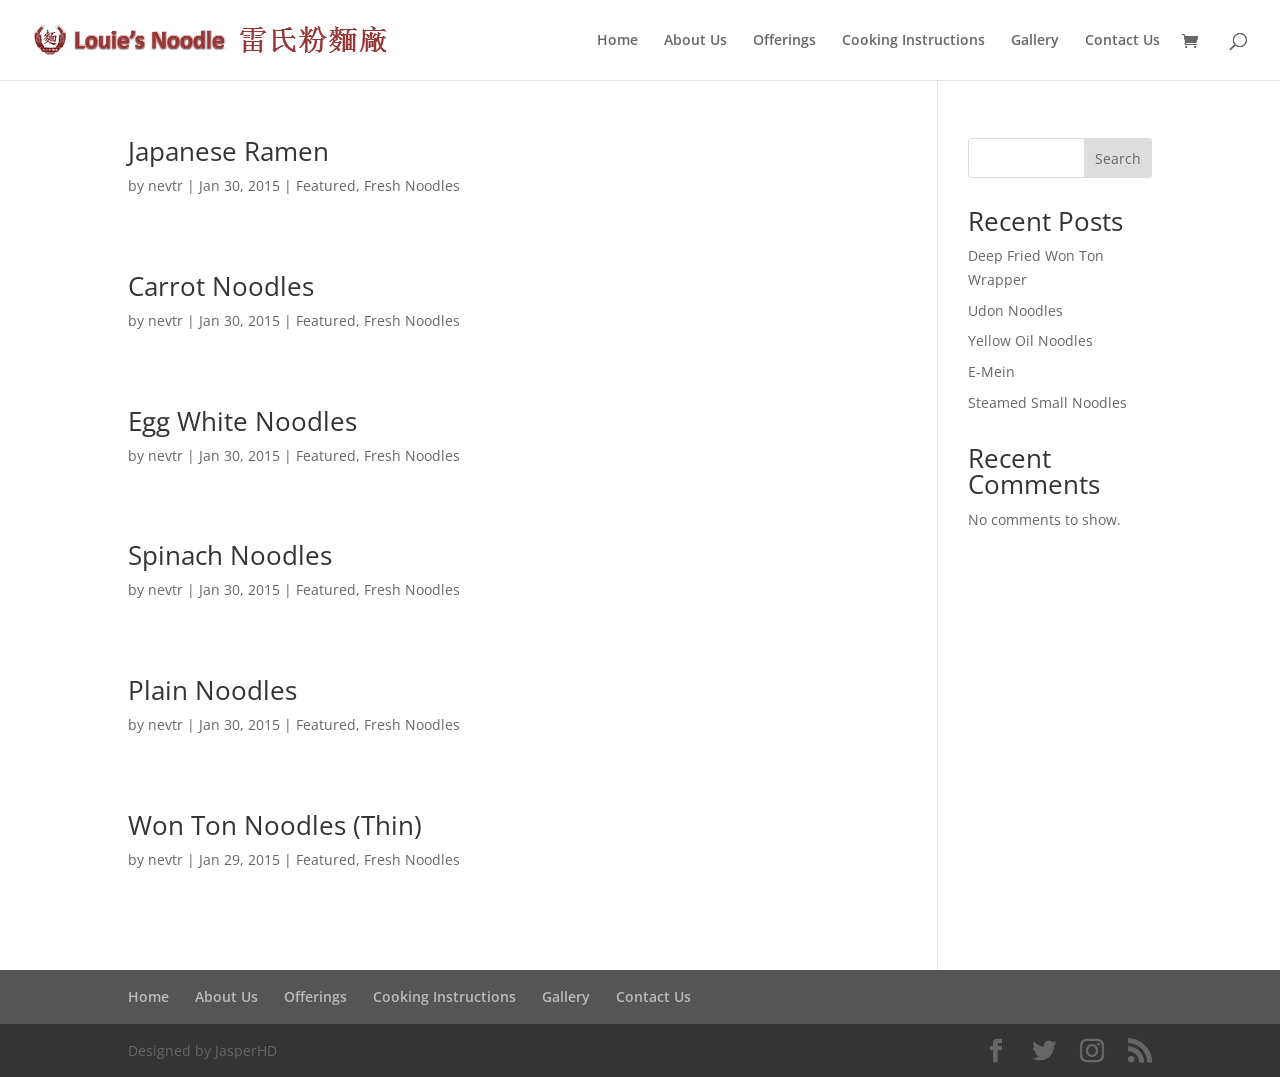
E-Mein (991, 371)
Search (1118, 158)
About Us (695, 41)
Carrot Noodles (221, 286)
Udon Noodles (1015, 310)
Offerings (784, 41)
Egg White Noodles (242, 421)
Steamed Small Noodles (1047, 402)
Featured (326, 185)
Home (617, 41)
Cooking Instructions (913, 41)
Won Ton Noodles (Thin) (275, 825)
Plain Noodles (212, 690)
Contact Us (1122, 41)
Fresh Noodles (412, 185)
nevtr (165, 185)
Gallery (1035, 41)
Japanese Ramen (228, 151)
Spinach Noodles (230, 555)
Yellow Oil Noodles (1030, 340)
